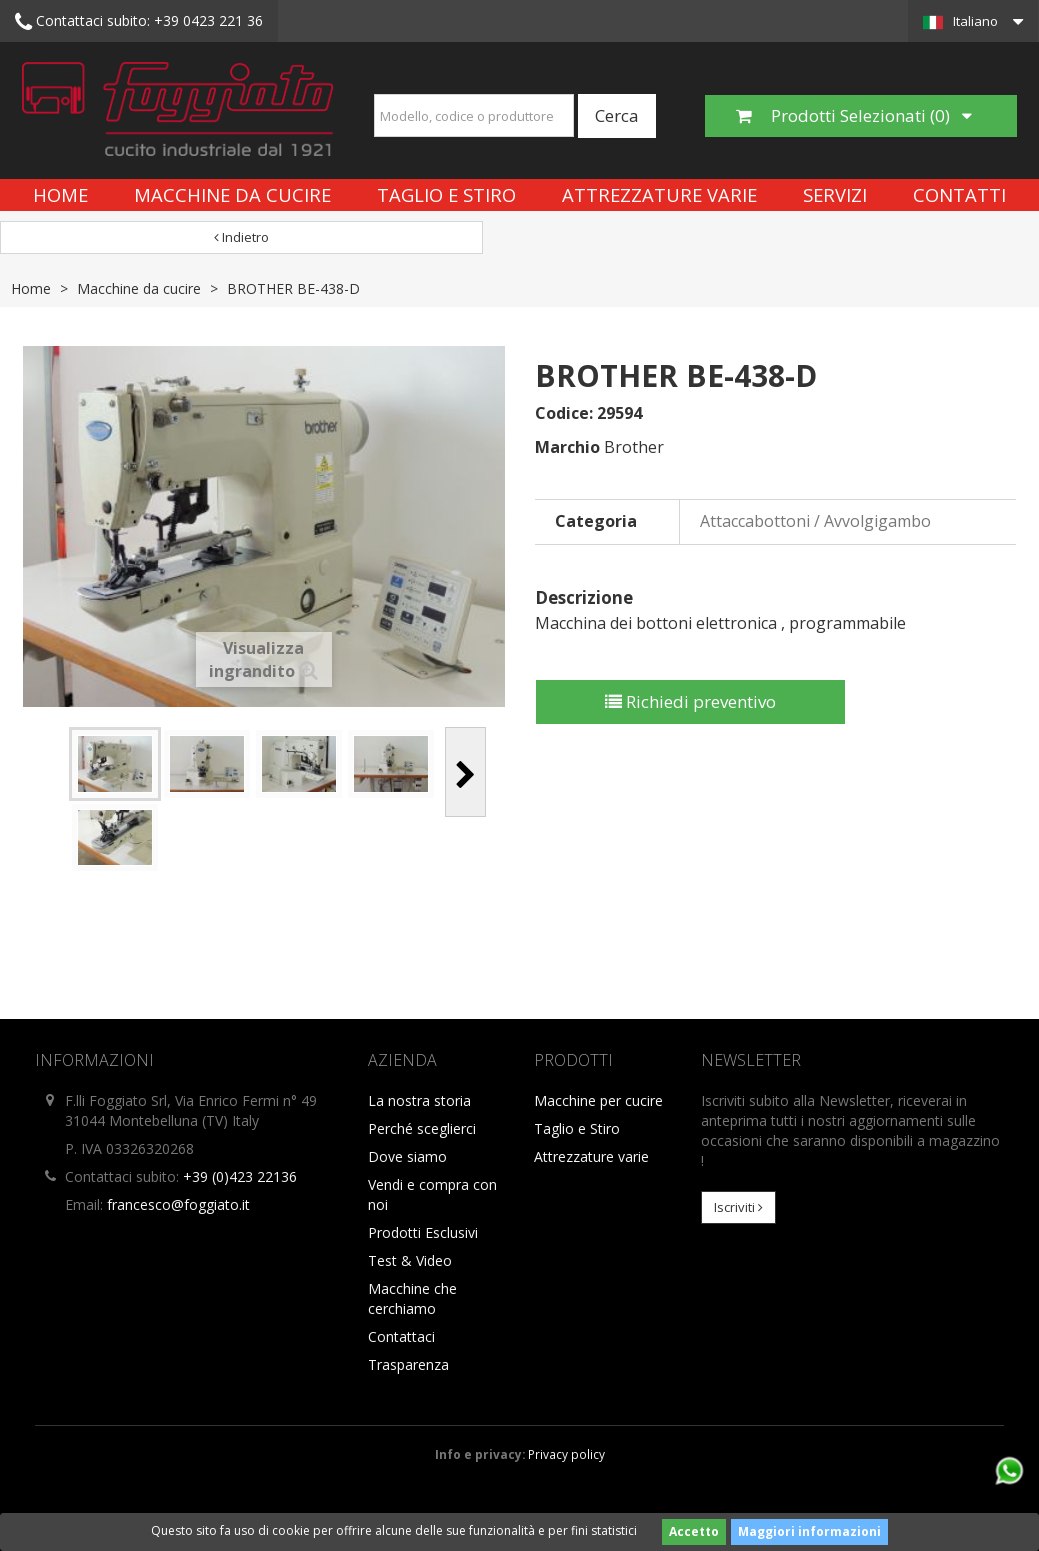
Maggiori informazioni (809, 1531)
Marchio (567, 447)
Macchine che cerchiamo (412, 1298)
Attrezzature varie (659, 194)
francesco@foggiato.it (178, 1204)
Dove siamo (407, 1156)
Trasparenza (408, 1364)
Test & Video (410, 1260)
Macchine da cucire (232, 194)
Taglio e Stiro (446, 194)
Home (60, 194)
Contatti (959, 194)
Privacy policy (566, 1454)
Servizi (835, 194)
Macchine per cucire (598, 1100)
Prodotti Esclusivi (423, 1232)
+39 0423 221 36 (139, 22)
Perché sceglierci (422, 1128)
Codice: (564, 413)
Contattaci (401, 1336)
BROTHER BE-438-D (293, 288)
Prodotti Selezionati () (854, 115)
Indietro (241, 237)
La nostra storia (419, 1100)
